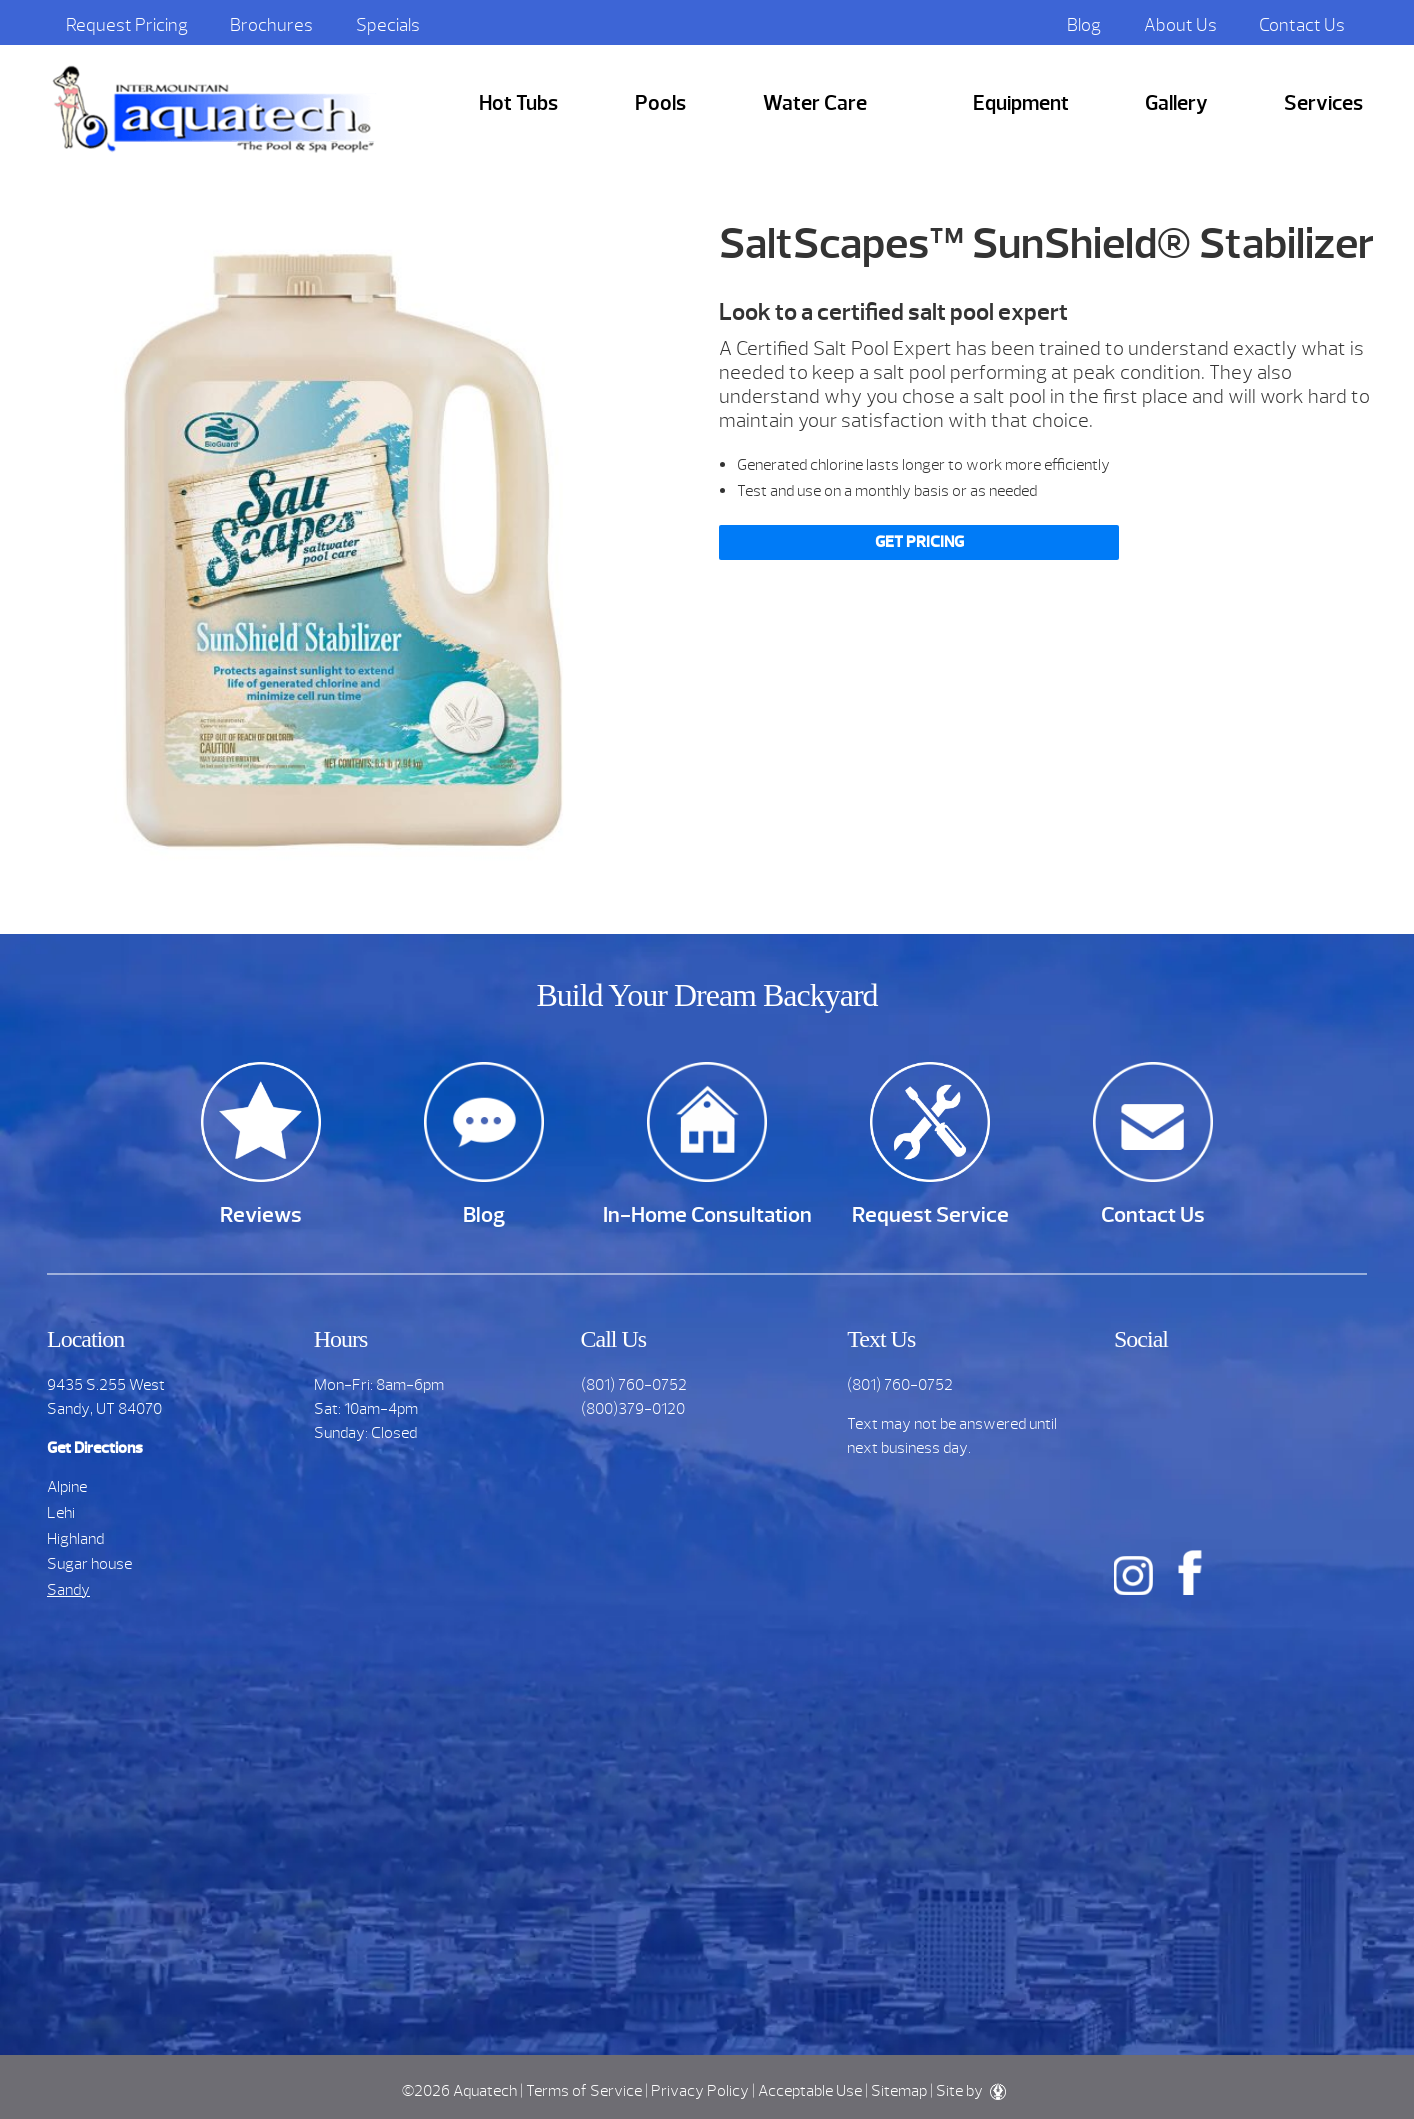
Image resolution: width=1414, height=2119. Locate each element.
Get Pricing (919, 542)
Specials (388, 25)
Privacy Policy (700, 2091)
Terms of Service (584, 2091)
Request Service (930, 1214)
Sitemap (899, 2091)
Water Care (815, 103)
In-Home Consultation (707, 1214)
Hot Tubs (518, 103)
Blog (1084, 25)
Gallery (1176, 103)
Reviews (261, 1214)
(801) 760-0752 (634, 1385)
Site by (971, 2091)
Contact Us (1302, 25)
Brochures (271, 25)
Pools (660, 103)
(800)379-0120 (633, 1409)
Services (1323, 103)
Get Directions (95, 1448)
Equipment (1021, 103)
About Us (1180, 25)
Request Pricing (127, 25)
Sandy (68, 1590)
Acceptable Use (810, 2091)
